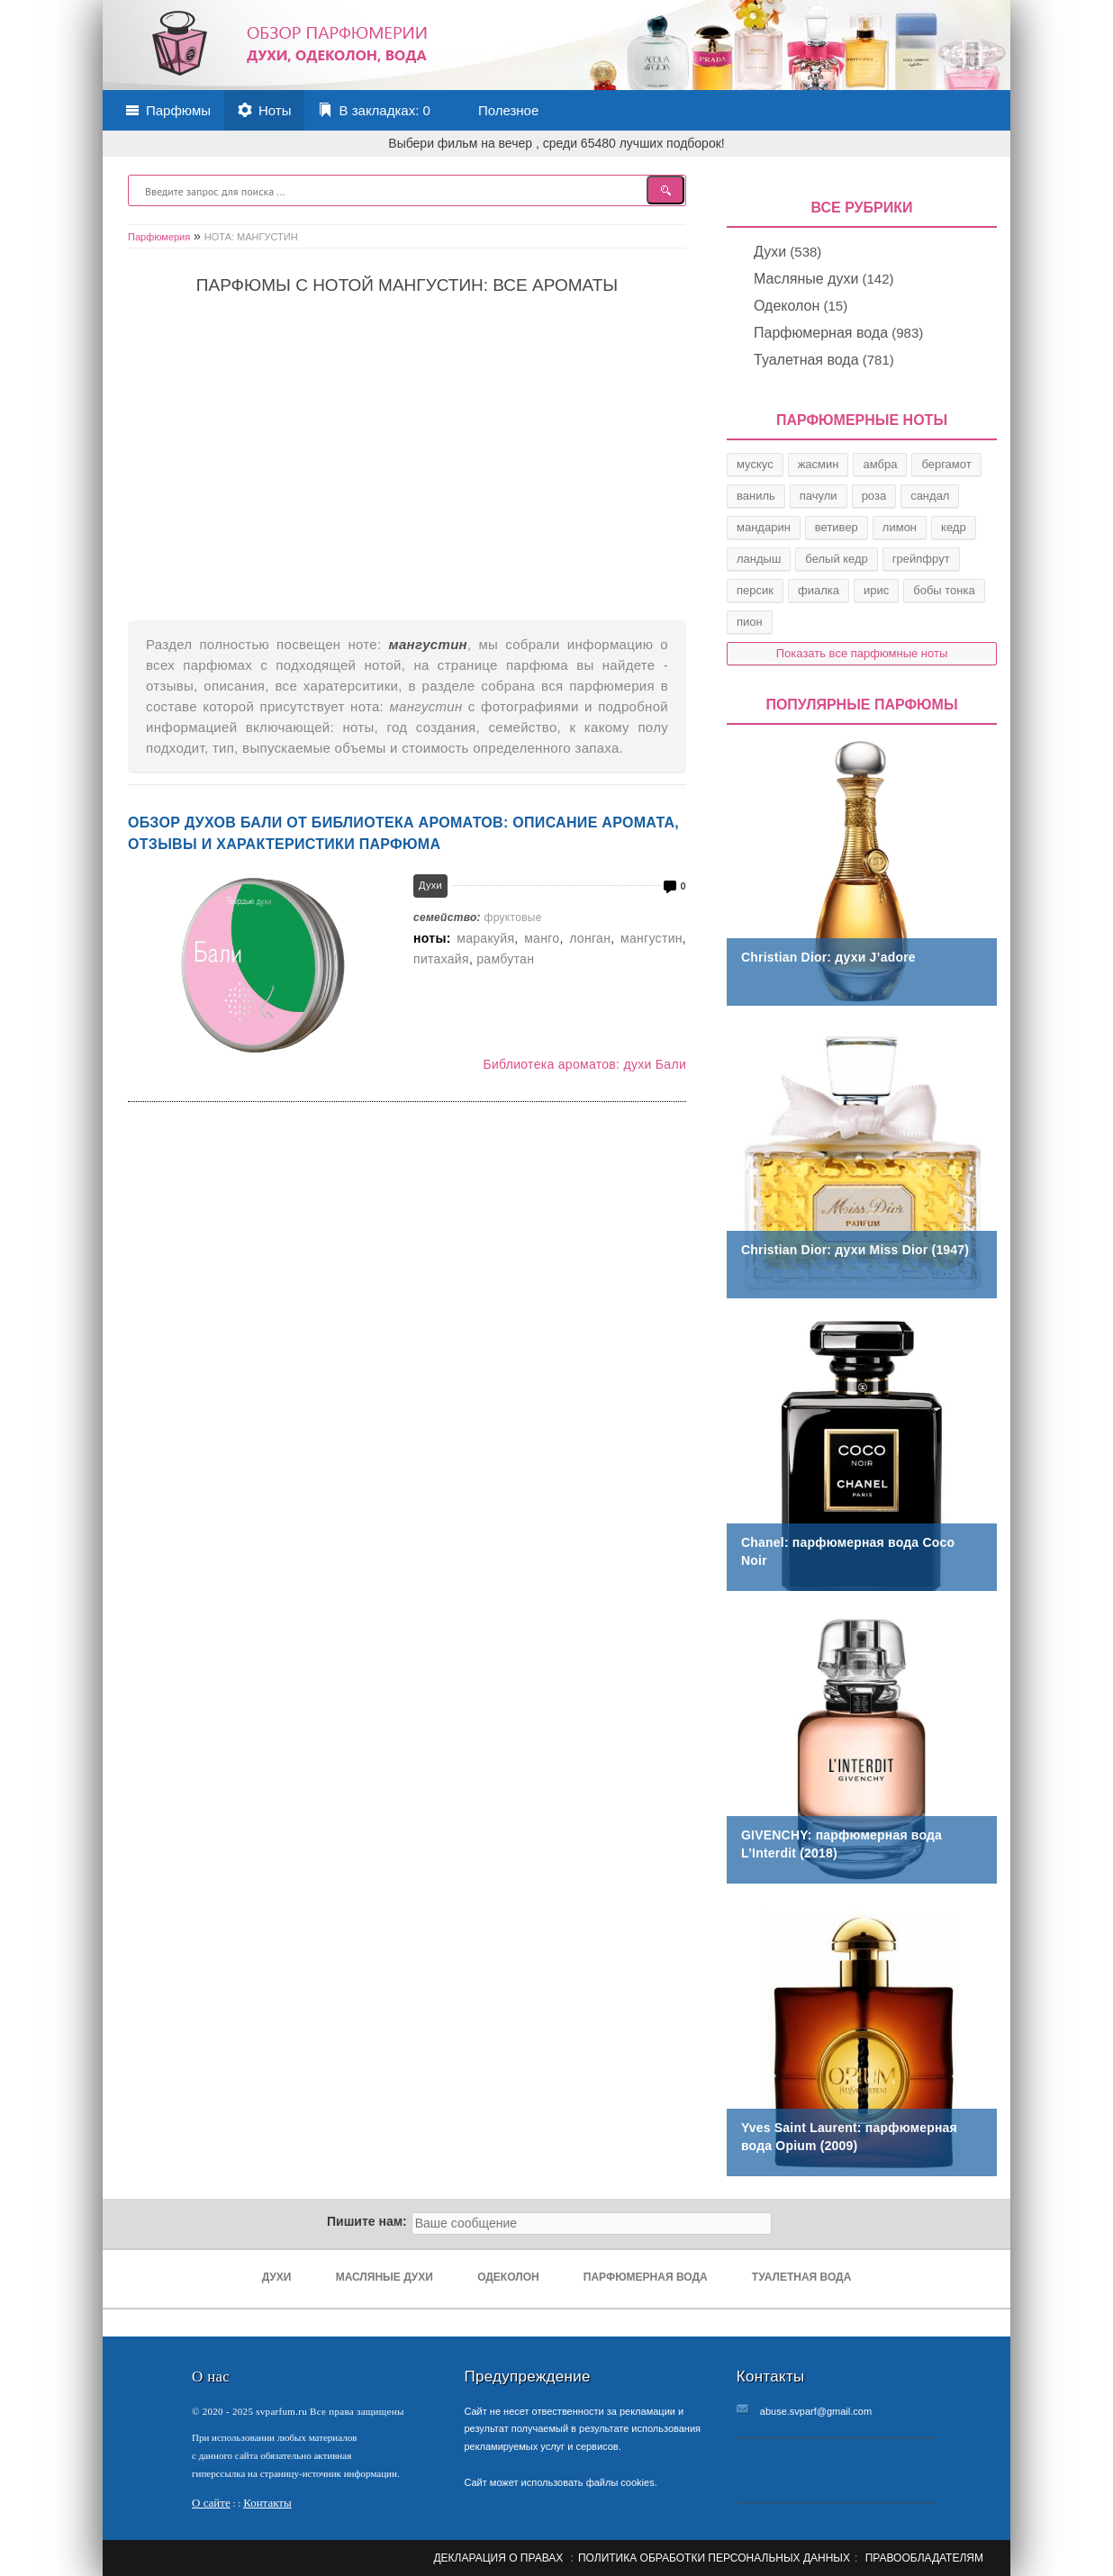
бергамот (946, 464)
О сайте (211, 2502)
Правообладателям (924, 2558)
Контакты (267, 2502)
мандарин (764, 527)
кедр (953, 527)
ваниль (756, 495)
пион (750, 621)
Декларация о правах (498, 2558)
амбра (880, 464)
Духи (430, 885)
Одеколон (786, 305)
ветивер (836, 527)
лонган (590, 938)
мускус (755, 464)
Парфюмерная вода (821, 332)
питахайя (441, 959)
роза (874, 495)
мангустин (651, 938)
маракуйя (485, 938)
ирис (876, 590)
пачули (818, 495)
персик (755, 590)
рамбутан (505, 959)
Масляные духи (806, 278)
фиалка (818, 590)
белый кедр (836, 558)
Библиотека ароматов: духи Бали (584, 1064)
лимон (899, 527)
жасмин (818, 464)
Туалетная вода (806, 359)
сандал (929, 495)
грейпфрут (921, 558)
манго (541, 938)
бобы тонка (944, 590)
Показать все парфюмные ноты (862, 653)
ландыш (759, 558)
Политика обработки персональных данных (714, 2558)
